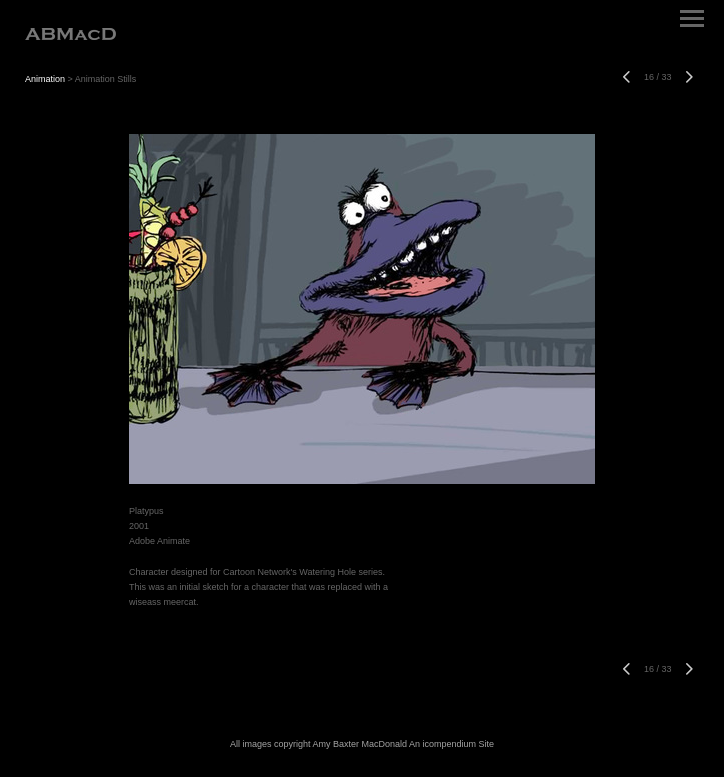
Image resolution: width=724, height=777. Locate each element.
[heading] (70, 36)
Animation (45, 79)
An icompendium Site (451, 744)
